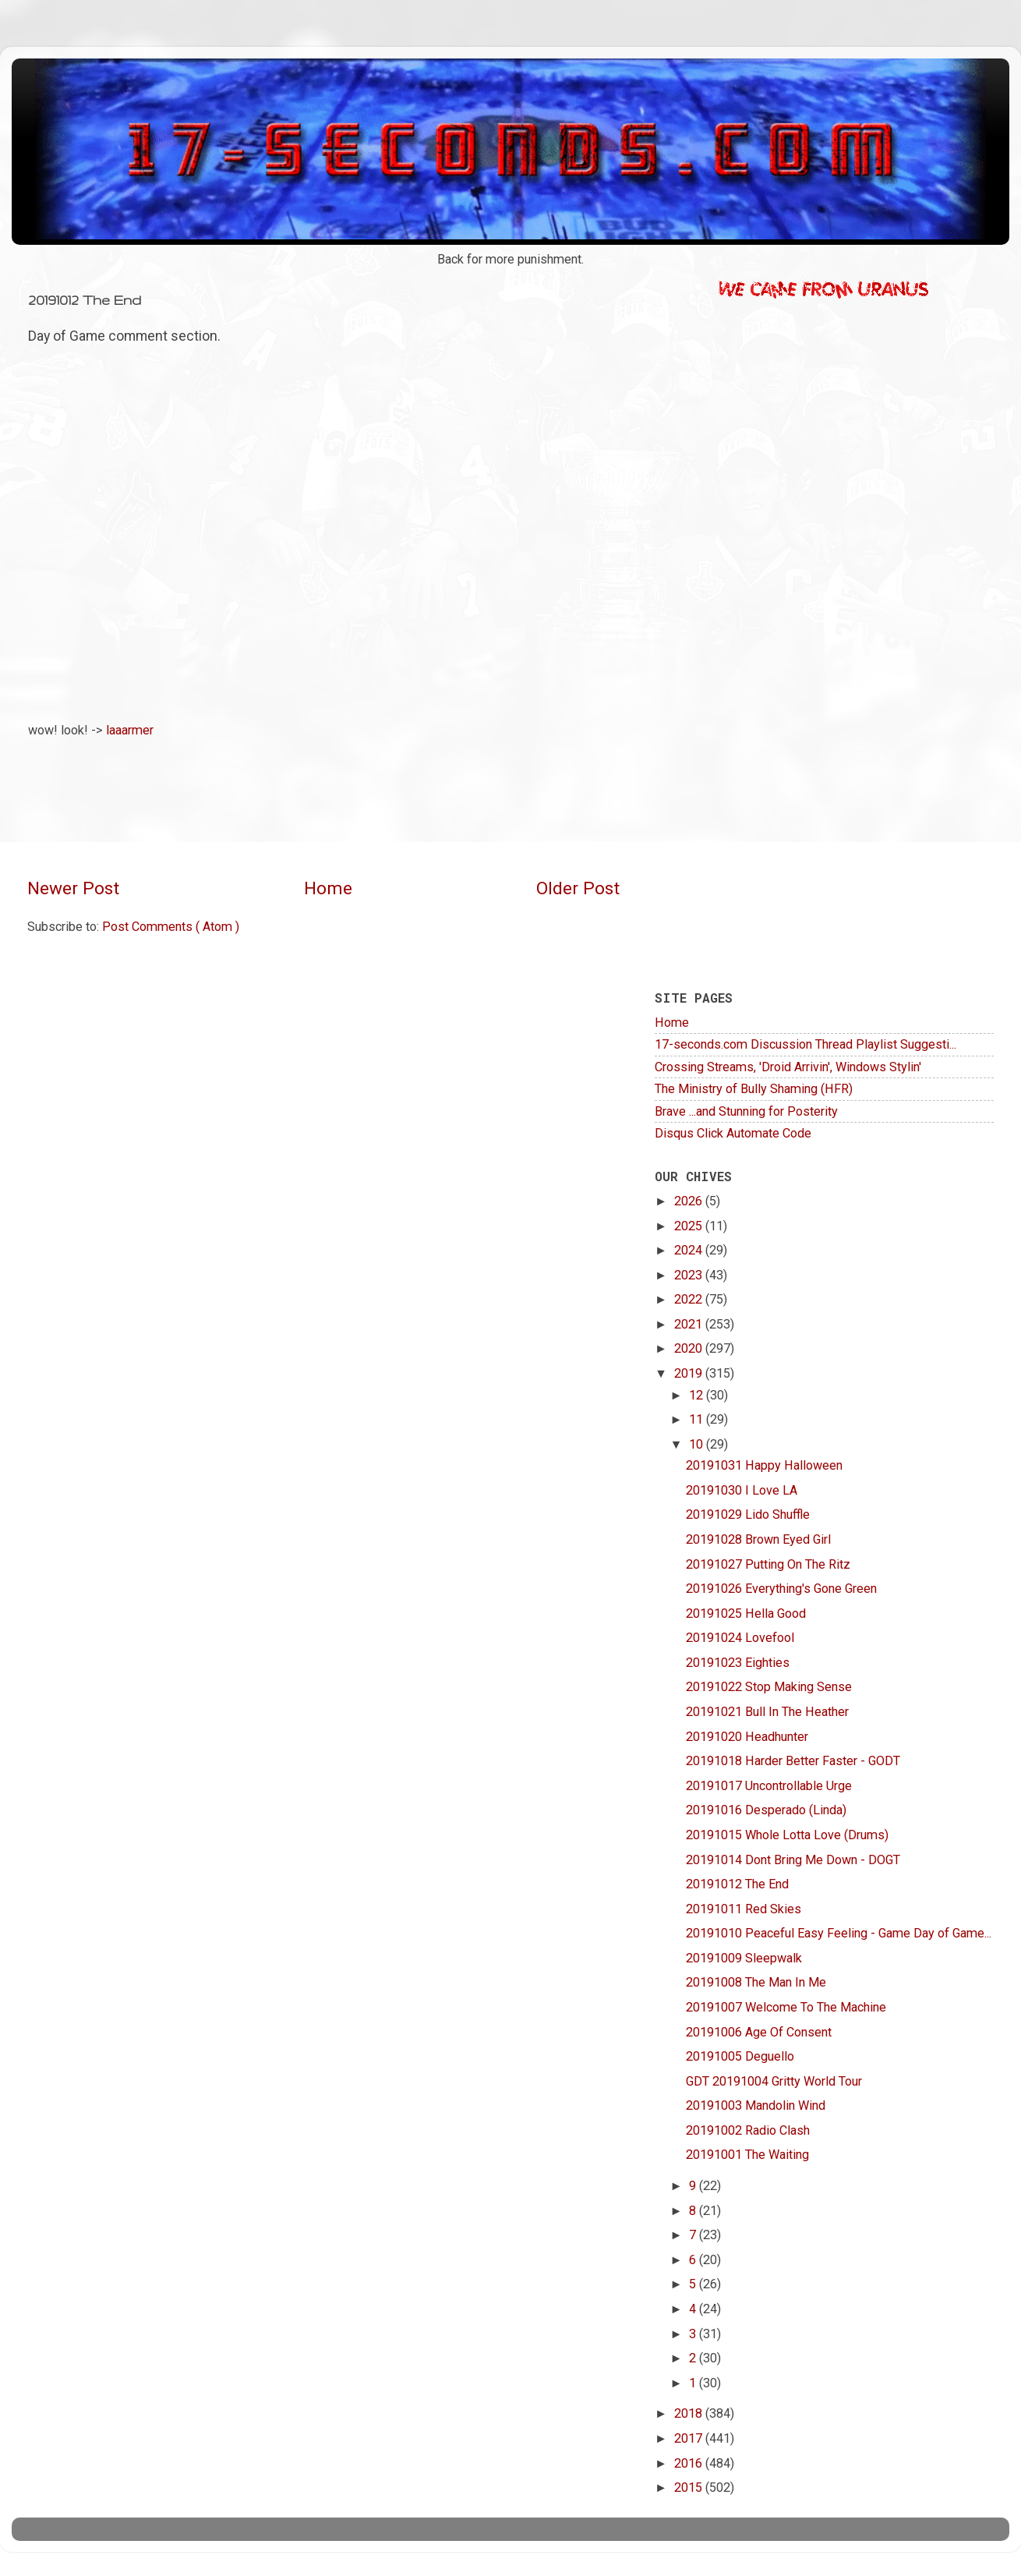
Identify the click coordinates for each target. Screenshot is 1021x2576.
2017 (689, 2438)
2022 (689, 1299)
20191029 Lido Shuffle (748, 1514)
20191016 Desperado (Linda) (766, 1810)
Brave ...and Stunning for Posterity (746, 1111)
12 (697, 1395)
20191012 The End (737, 1884)
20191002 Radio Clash (748, 2130)
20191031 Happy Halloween (764, 1465)
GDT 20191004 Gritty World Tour (774, 2081)
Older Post (578, 888)
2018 (689, 2413)
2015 (689, 2487)
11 (697, 1419)
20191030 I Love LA (741, 1490)
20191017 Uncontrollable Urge (769, 1785)
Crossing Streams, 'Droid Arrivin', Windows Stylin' (788, 1067)
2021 (689, 1324)
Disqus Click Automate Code (733, 1133)
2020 (689, 1348)
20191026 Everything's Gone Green (781, 1588)
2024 (689, 1250)
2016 (689, 2463)
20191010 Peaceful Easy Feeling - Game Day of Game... (838, 1933)
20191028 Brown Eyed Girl (758, 1539)
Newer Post (73, 888)
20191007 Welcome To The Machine (786, 2007)
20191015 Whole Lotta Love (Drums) (787, 1835)
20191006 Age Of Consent (759, 2032)
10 (697, 1444)
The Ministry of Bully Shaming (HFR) (754, 1088)
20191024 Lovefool (740, 1637)
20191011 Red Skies (743, 1909)
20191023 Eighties (738, 1662)
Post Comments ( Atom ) (170, 926)
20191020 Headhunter (747, 1736)
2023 (689, 1275)
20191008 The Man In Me (756, 1982)
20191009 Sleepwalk (744, 1958)
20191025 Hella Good (746, 1613)
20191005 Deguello (740, 2056)
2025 (689, 1226)
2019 (689, 1373)
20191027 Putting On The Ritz (768, 1564)
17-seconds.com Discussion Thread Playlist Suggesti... (805, 1044)
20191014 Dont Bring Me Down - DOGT (793, 1859)
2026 (689, 1201)
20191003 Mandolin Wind (755, 2105)
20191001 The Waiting (747, 2154)
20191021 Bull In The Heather (767, 1711)
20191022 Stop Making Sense (769, 1686)
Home (328, 888)
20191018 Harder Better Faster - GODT (793, 1760)
